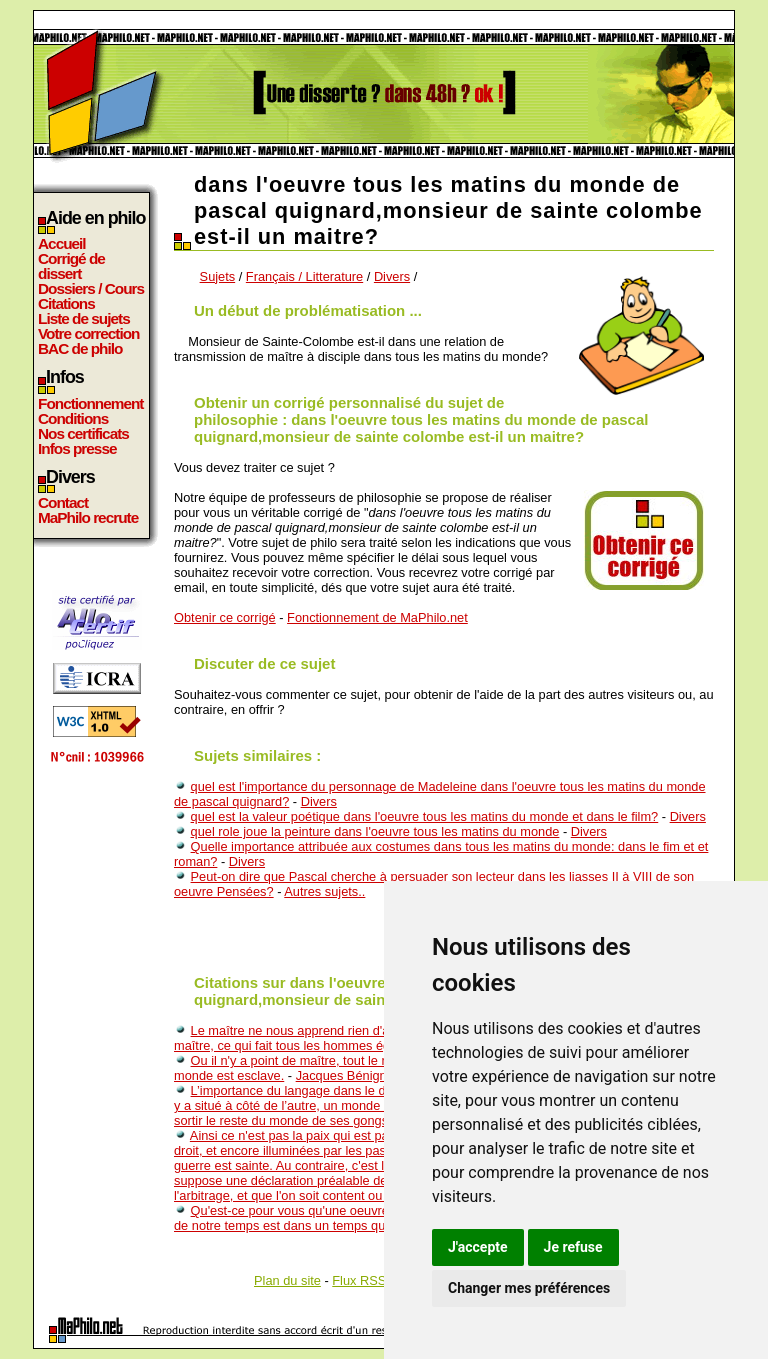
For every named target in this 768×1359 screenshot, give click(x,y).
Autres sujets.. (324, 891)
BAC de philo (80, 348)
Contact (63, 502)
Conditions (73, 418)
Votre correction (89, 333)
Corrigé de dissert (71, 266)
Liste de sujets (84, 318)
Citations (66, 303)
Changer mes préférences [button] (529, 1288)
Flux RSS (359, 1280)
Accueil (62, 243)
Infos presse (77, 448)
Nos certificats (83, 433)
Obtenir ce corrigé (225, 617)
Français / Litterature (304, 276)
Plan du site (287, 1280)
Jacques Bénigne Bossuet (370, 1075)
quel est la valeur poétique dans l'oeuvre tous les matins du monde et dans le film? (425, 816)
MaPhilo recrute (88, 517)
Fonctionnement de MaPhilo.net (377, 617)
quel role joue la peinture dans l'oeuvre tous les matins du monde (375, 831)
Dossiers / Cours (91, 288)
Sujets (218, 276)
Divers (392, 276)
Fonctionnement (90, 403)
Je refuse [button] (573, 1247)
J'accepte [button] (478, 1247)
